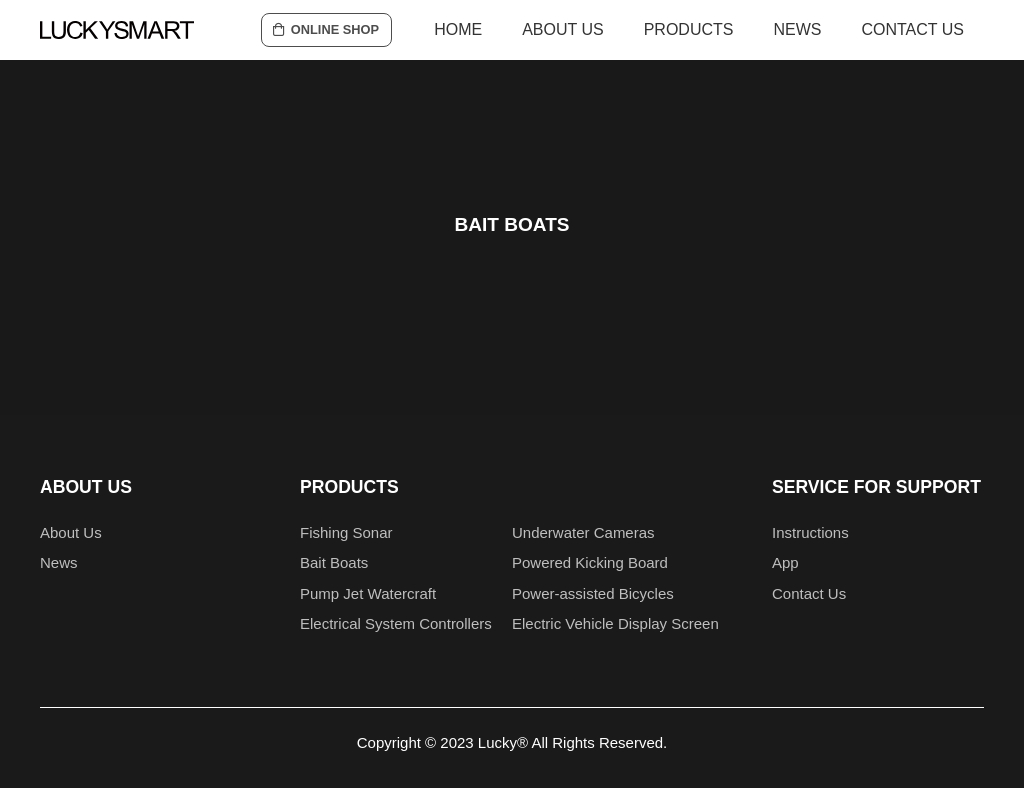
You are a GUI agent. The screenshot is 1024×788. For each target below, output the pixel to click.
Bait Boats (334, 562)
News (59, 562)
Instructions (810, 532)
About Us (71, 532)
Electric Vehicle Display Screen (615, 623)
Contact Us (809, 593)
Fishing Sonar (346, 532)
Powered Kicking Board (590, 562)
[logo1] (117, 30)
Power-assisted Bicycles (593, 593)
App (785, 562)
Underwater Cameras (583, 532)
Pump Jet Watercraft (368, 593)
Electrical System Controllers (396, 623)
